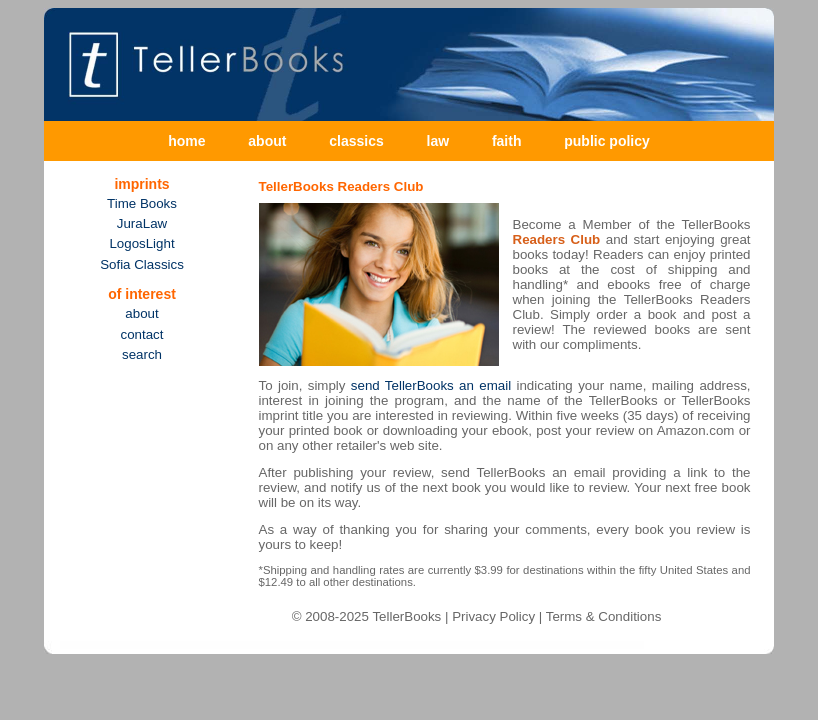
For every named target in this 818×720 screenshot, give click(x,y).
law (438, 141)
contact (142, 334)
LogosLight (141, 243)
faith (507, 141)
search (142, 354)
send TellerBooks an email (431, 385)
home (186, 141)
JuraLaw (142, 223)
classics (356, 141)
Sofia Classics (142, 264)
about (267, 141)
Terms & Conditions (604, 616)
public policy (607, 141)
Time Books (142, 203)
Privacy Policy (493, 616)
